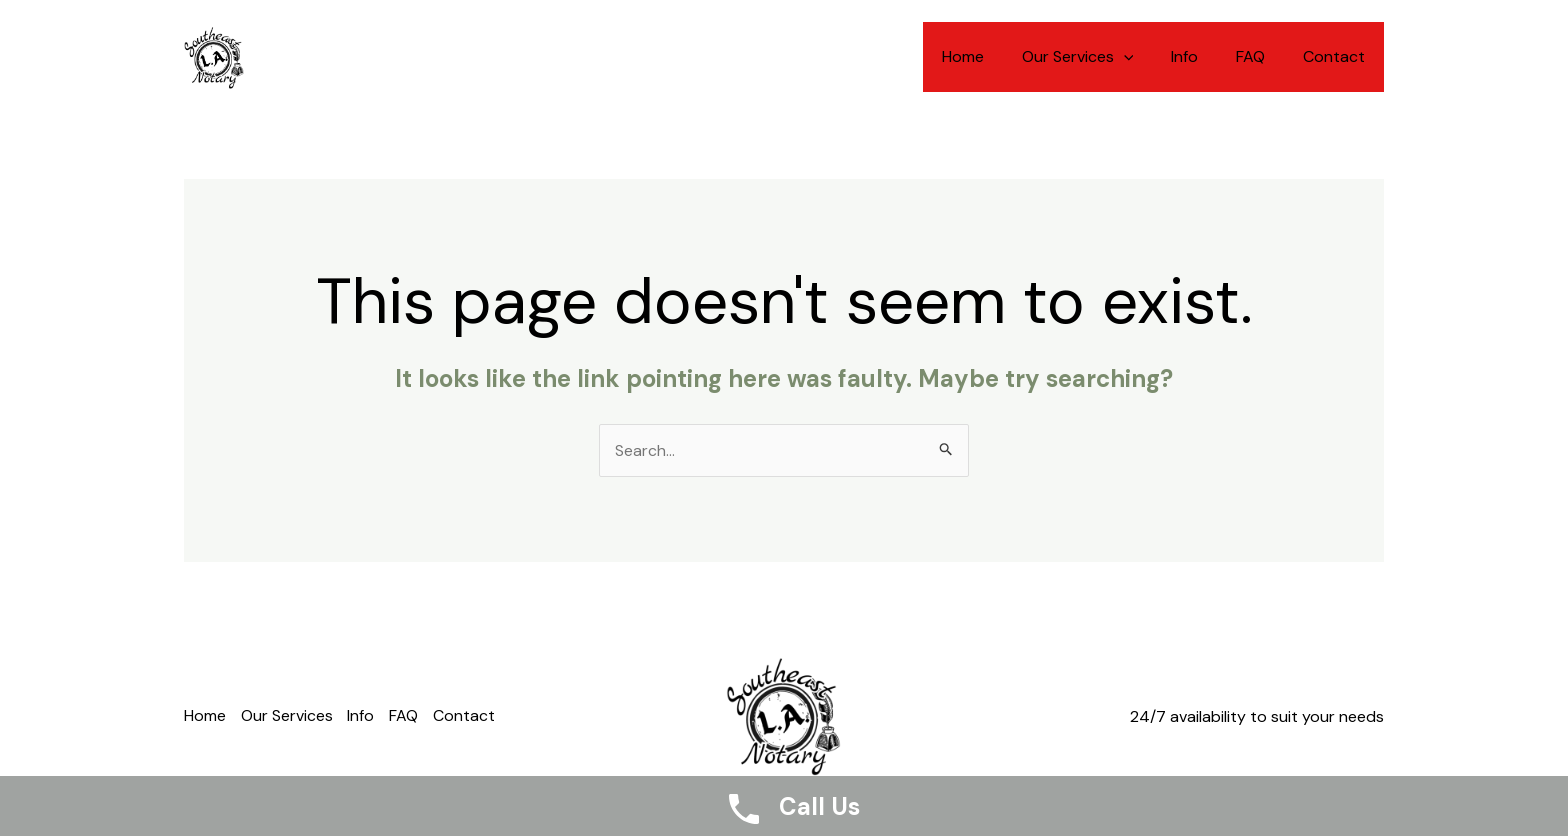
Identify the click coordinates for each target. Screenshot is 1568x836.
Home (989, 56)
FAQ (1259, 56)
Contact (1337, 56)
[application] (1144, 57)
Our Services (1098, 57)
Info (1199, 56)
